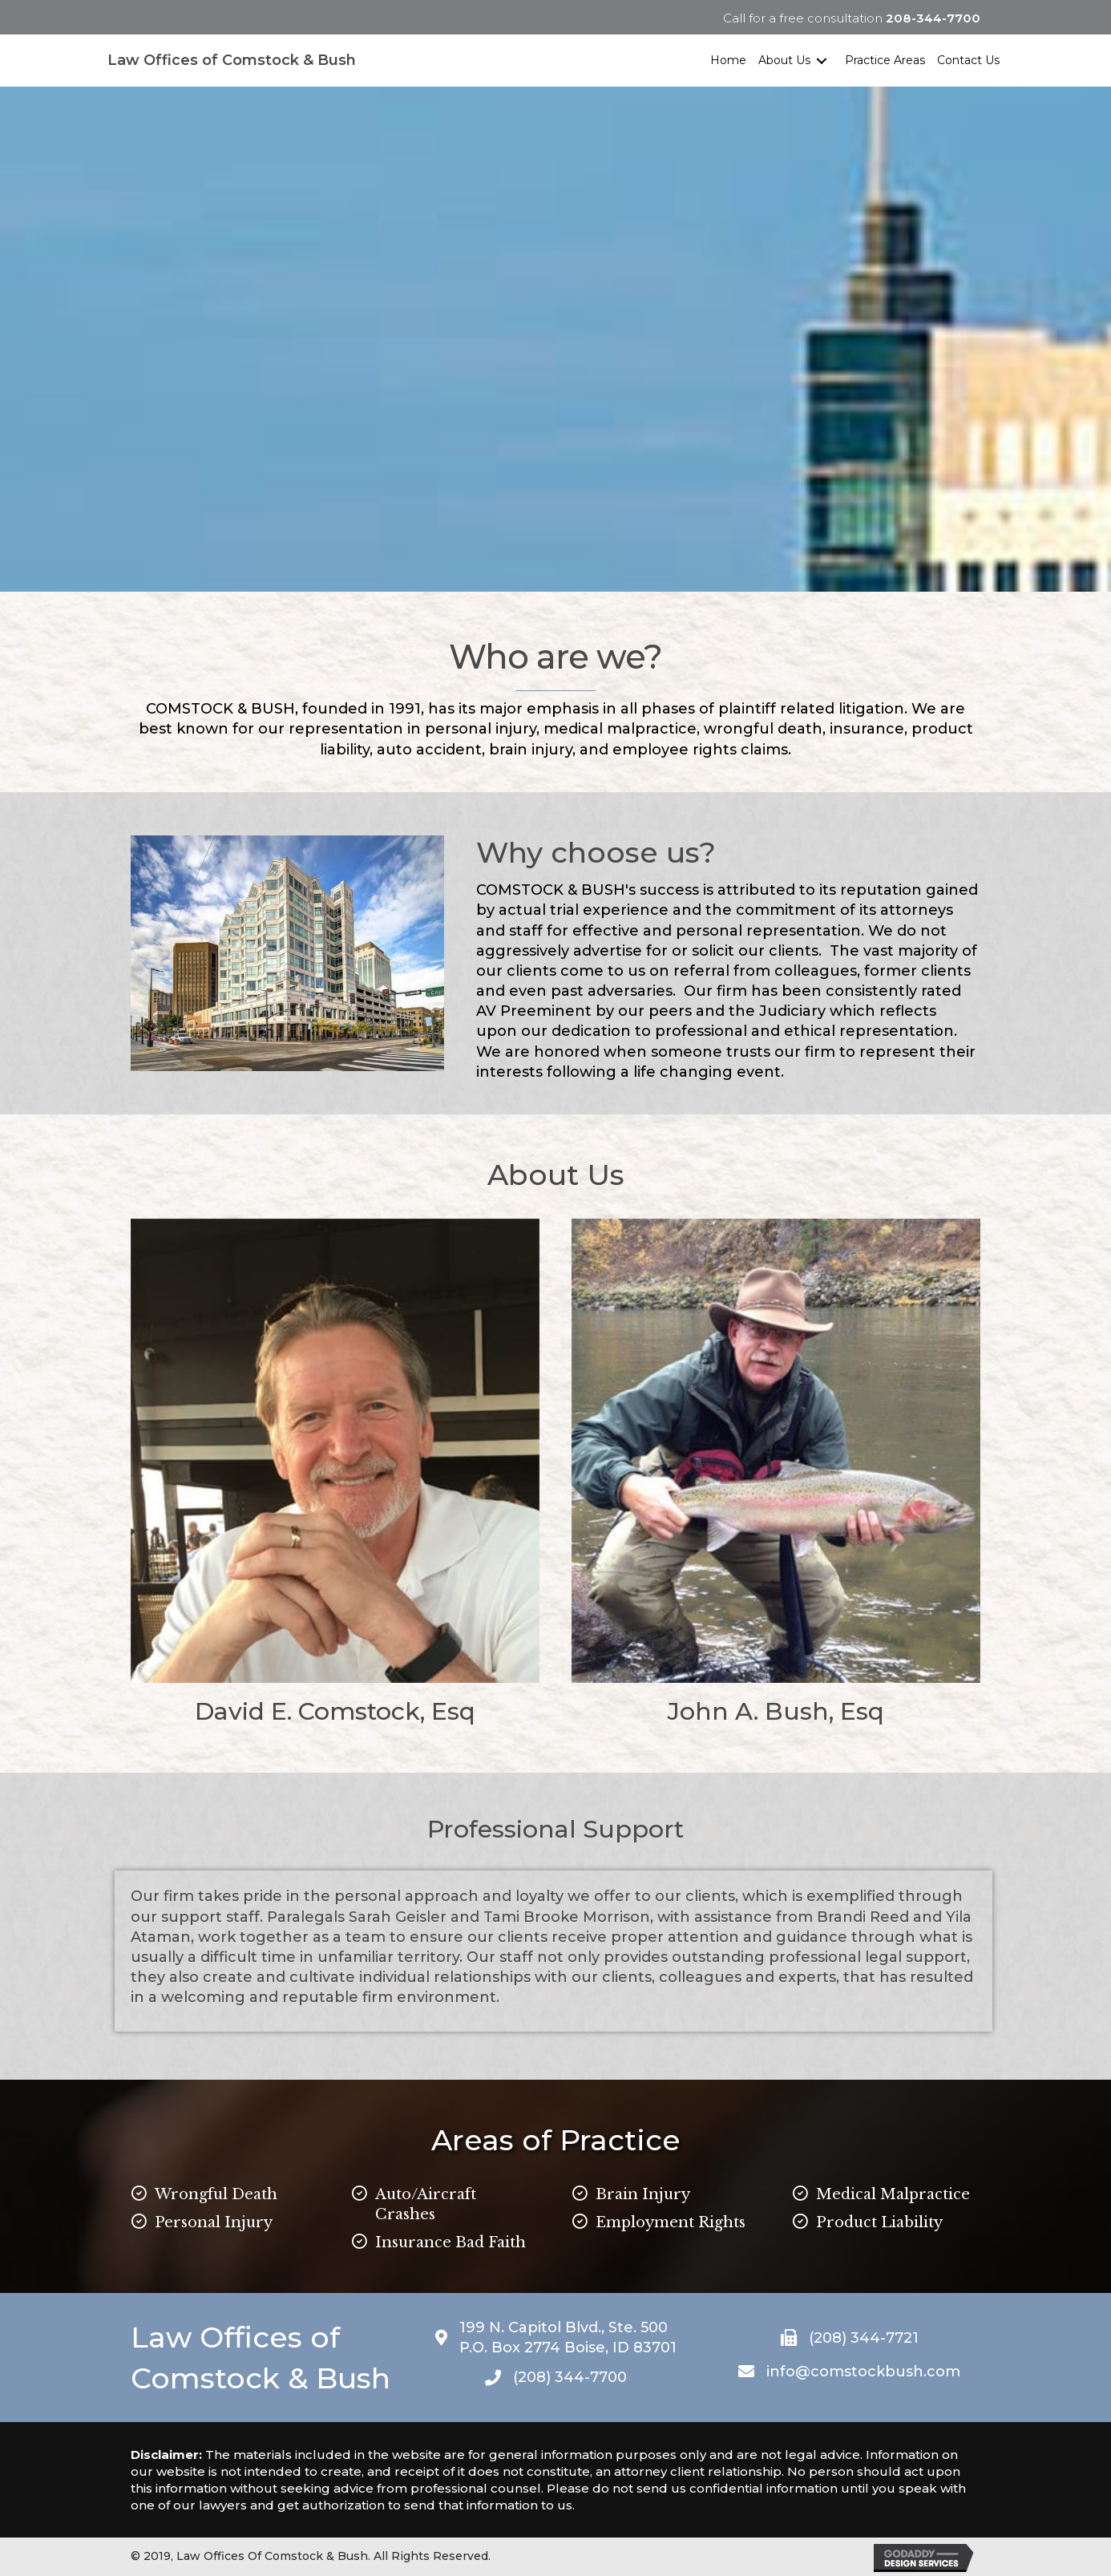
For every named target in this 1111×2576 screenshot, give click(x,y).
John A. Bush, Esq (776, 1711)
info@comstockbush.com (863, 2371)
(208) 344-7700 (570, 2377)
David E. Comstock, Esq (335, 1711)
